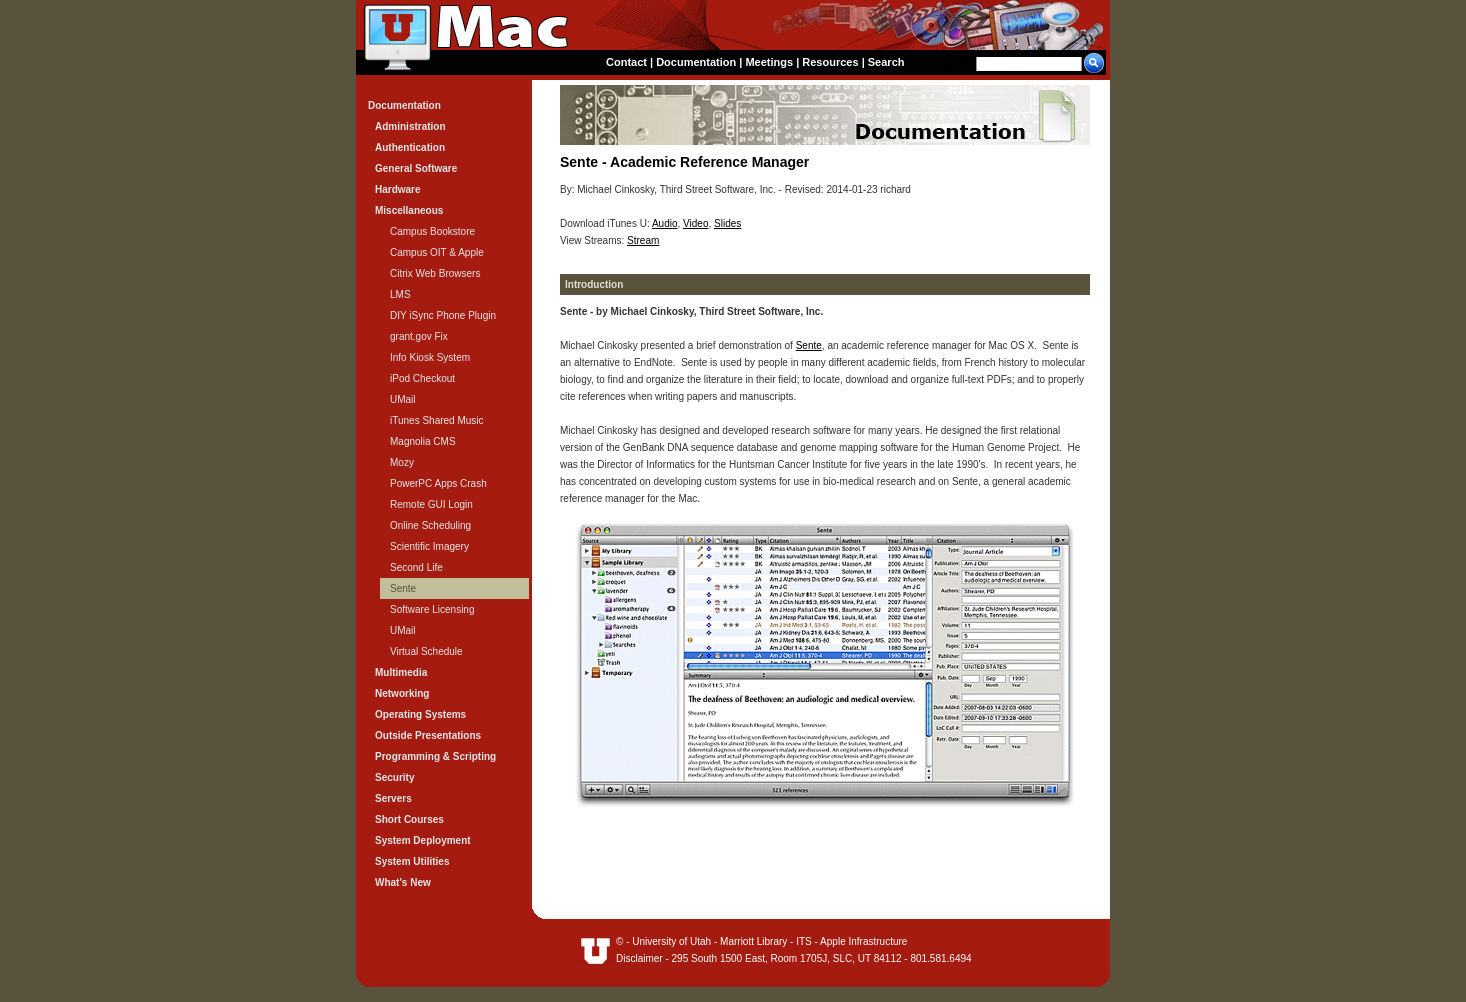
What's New (403, 882)
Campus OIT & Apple (437, 252)
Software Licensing (432, 609)
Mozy (402, 462)
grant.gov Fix (419, 336)
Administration (410, 126)
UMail (403, 399)
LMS (400, 294)
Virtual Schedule (426, 651)
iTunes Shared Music (437, 420)
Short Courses (409, 819)
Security (394, 777)
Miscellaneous (409, 210)
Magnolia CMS (423, 441)
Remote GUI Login (431, 504)
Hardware (398, 189)
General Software (416, 168)
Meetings (769, 62)
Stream (643, 240)
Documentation (696, 62)
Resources (830, 62)
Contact (626, 62)
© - (624, 941)
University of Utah (671, 941)
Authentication (410, 147)
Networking (402, 693)
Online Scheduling (430, 525)
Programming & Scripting (435, 756)
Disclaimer (639, 958)
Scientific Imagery (429, 546)
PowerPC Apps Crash (438, 483)
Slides (727, 223)
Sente (809, 345)
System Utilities (412, 861)
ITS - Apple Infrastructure (851, 941)
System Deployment (423, 840)
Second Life (416, 567)
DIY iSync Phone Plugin (443, 315)
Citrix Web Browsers (435, 273)
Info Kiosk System (430, 357)
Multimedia (401, 672)
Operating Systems (420, 714)
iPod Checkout (422, 378)
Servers (393, 798)
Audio (665, 223)
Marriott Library (753, 941)
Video (695, 223)
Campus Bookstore (432, 231)
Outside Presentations (428, 735)
